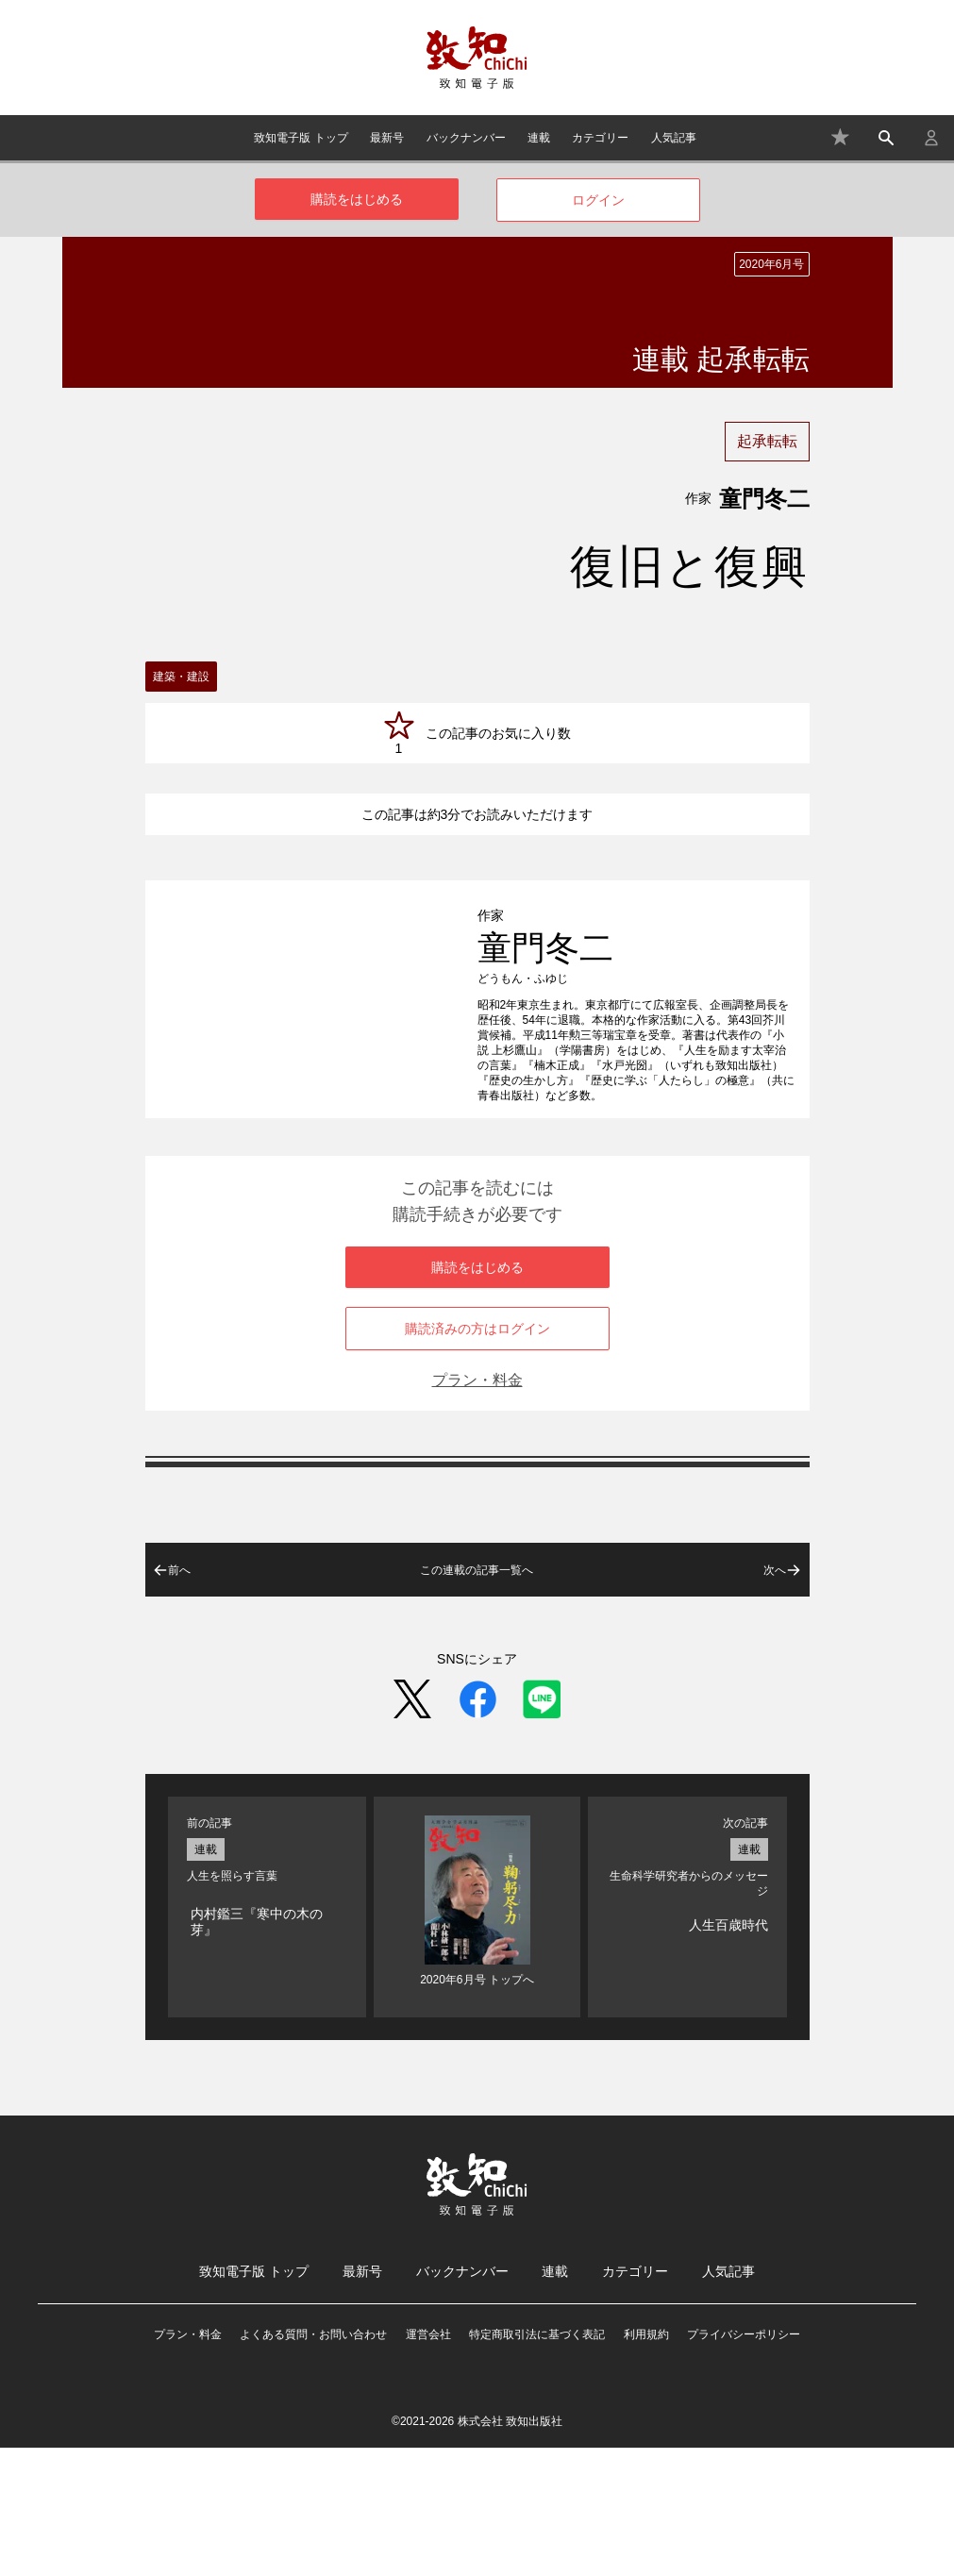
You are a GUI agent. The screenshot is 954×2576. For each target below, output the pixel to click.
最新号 (387, 137)
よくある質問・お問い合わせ (313, 2462)
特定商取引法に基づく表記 (537, 2462)
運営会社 (428, 2462)
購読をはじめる (356, 199)
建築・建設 (181, 676)
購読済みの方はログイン (477, 1456)
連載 (538, 137)
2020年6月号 (771, 264)
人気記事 (673, 137)
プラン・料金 (477, 1508)
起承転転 (767, 441)
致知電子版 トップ (300, 137)
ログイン (598, 200)
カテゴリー (600, 137)
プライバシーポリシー (743, 2462)
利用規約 (646, 2462)
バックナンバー (466, 137)
